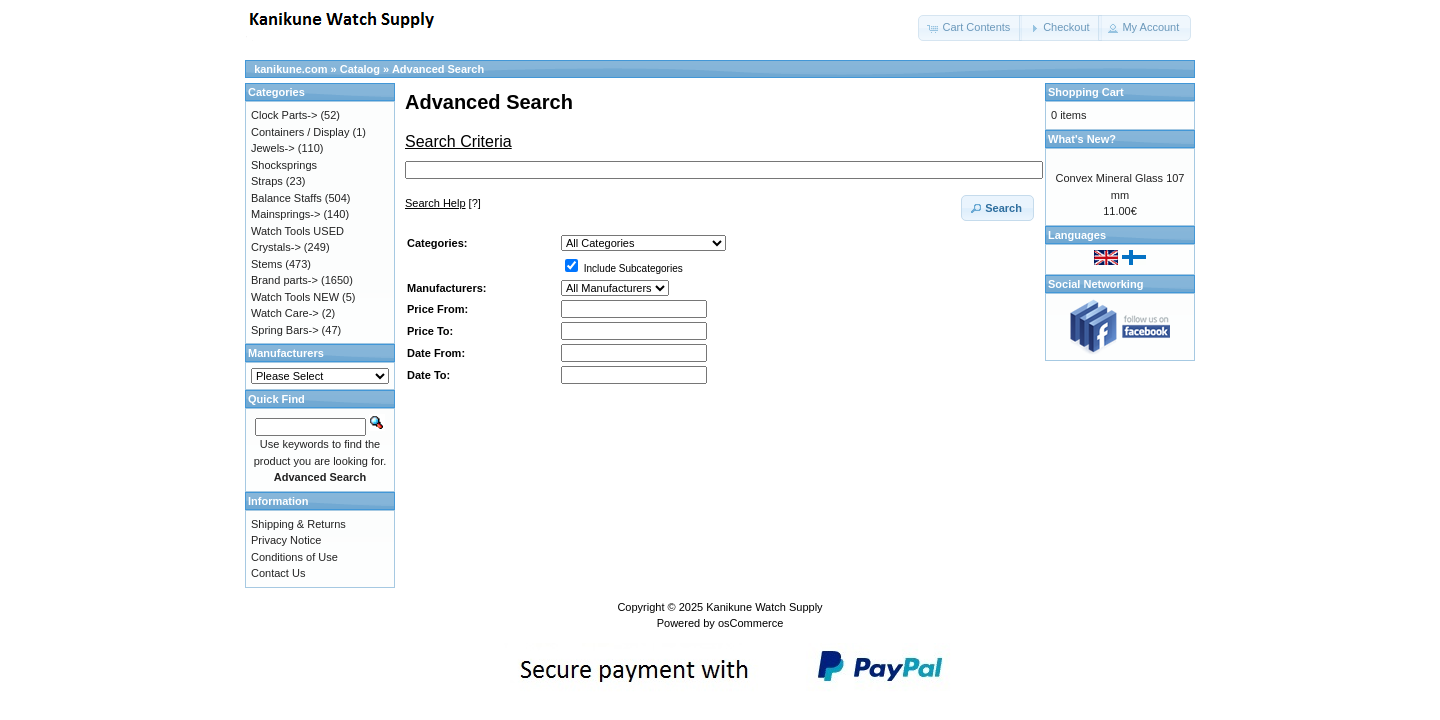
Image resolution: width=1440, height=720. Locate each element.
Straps (267, 181)
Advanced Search (438, 69)
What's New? (1082, 139)
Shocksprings (284, 165)
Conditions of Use (294, 557)
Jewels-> (273, 148)
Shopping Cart (1086, 92)
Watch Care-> (285, 313)
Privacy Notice (286, 540)
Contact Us (278, 573)
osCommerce (750, 623)
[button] (970, 28)
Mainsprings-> (285, 214)
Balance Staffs (286, 198)
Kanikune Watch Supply (764, 607)
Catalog (360, 69)
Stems (266, 264)
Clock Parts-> (284, 115)
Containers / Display (300, 132)
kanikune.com (290, 69)
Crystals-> (276, 247)
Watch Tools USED (297, 231)
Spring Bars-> (285, 330)
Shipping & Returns (298, 524)
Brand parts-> (284, 280)
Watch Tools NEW (295, 297)
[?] (443, 203)
